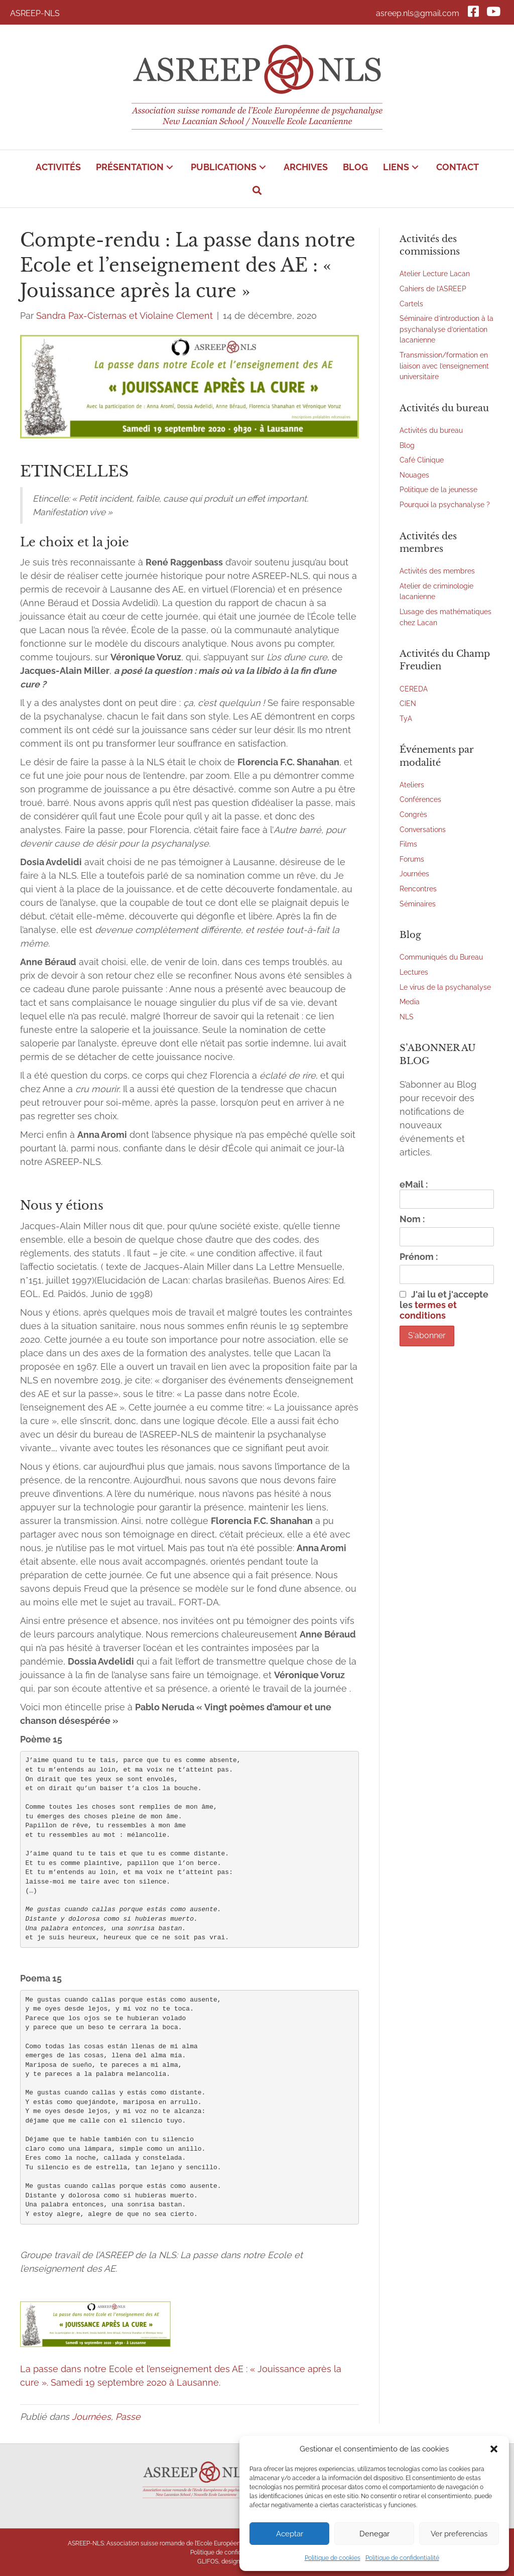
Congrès (413, 814)
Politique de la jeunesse (438, 489)
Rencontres (418, 888)
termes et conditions (428, 1310)
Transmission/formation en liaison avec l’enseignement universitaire (444, 365)
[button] (494, 2449)
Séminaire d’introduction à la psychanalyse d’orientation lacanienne (446, 329)
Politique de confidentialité (402, 2557)
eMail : (447, 1194)
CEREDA (414, 688)
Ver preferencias (459, 2533)
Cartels (411, 303)
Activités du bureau (431, 430)
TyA (406, 718)
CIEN (408, 703)
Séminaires (418, 903)
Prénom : (419, 1256)
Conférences (420, 799)
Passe (128, 2416)
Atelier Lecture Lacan (435, 273)
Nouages (414, 475)
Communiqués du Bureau (441, 957)
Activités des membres (437, 570)
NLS (407, 1016)
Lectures (414, 972)
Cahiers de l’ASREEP (433, 288)
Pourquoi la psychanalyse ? (445, 504)
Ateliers (412, 784)
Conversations (423, 829)
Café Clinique (422, 459)
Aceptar (289, 2533)
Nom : (412, 1219)
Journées (91, 2416)
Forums (412, 859)
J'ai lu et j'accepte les (444, 1305)
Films (408, 844)
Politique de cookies (332, 2557)
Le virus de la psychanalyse (445, 987)
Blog (407, 445)
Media (410, 1001)
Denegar (374, 2533)
